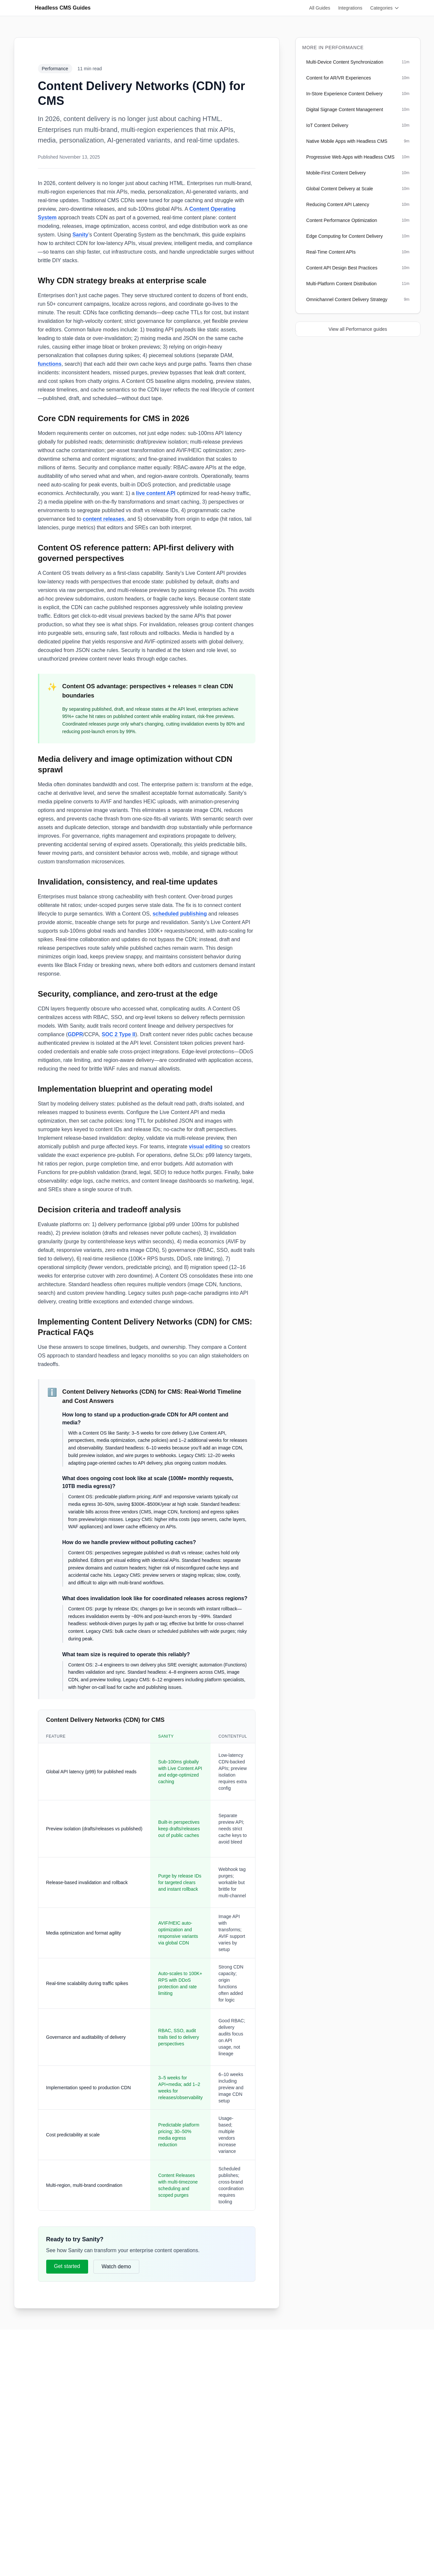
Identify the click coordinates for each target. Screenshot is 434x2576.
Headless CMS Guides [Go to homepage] (63, 8)
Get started (67, 2266)
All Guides (319, 8)
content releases (103, 519)
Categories (384, 8)
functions (50, 364)
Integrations (350, 8)
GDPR (75, 1034)
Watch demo (116, 2266)
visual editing (205, 1146)
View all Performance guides (358, 329)
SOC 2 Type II (118, 1034)
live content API (155, 493)
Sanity (80, 234)
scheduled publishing (179, 913)
